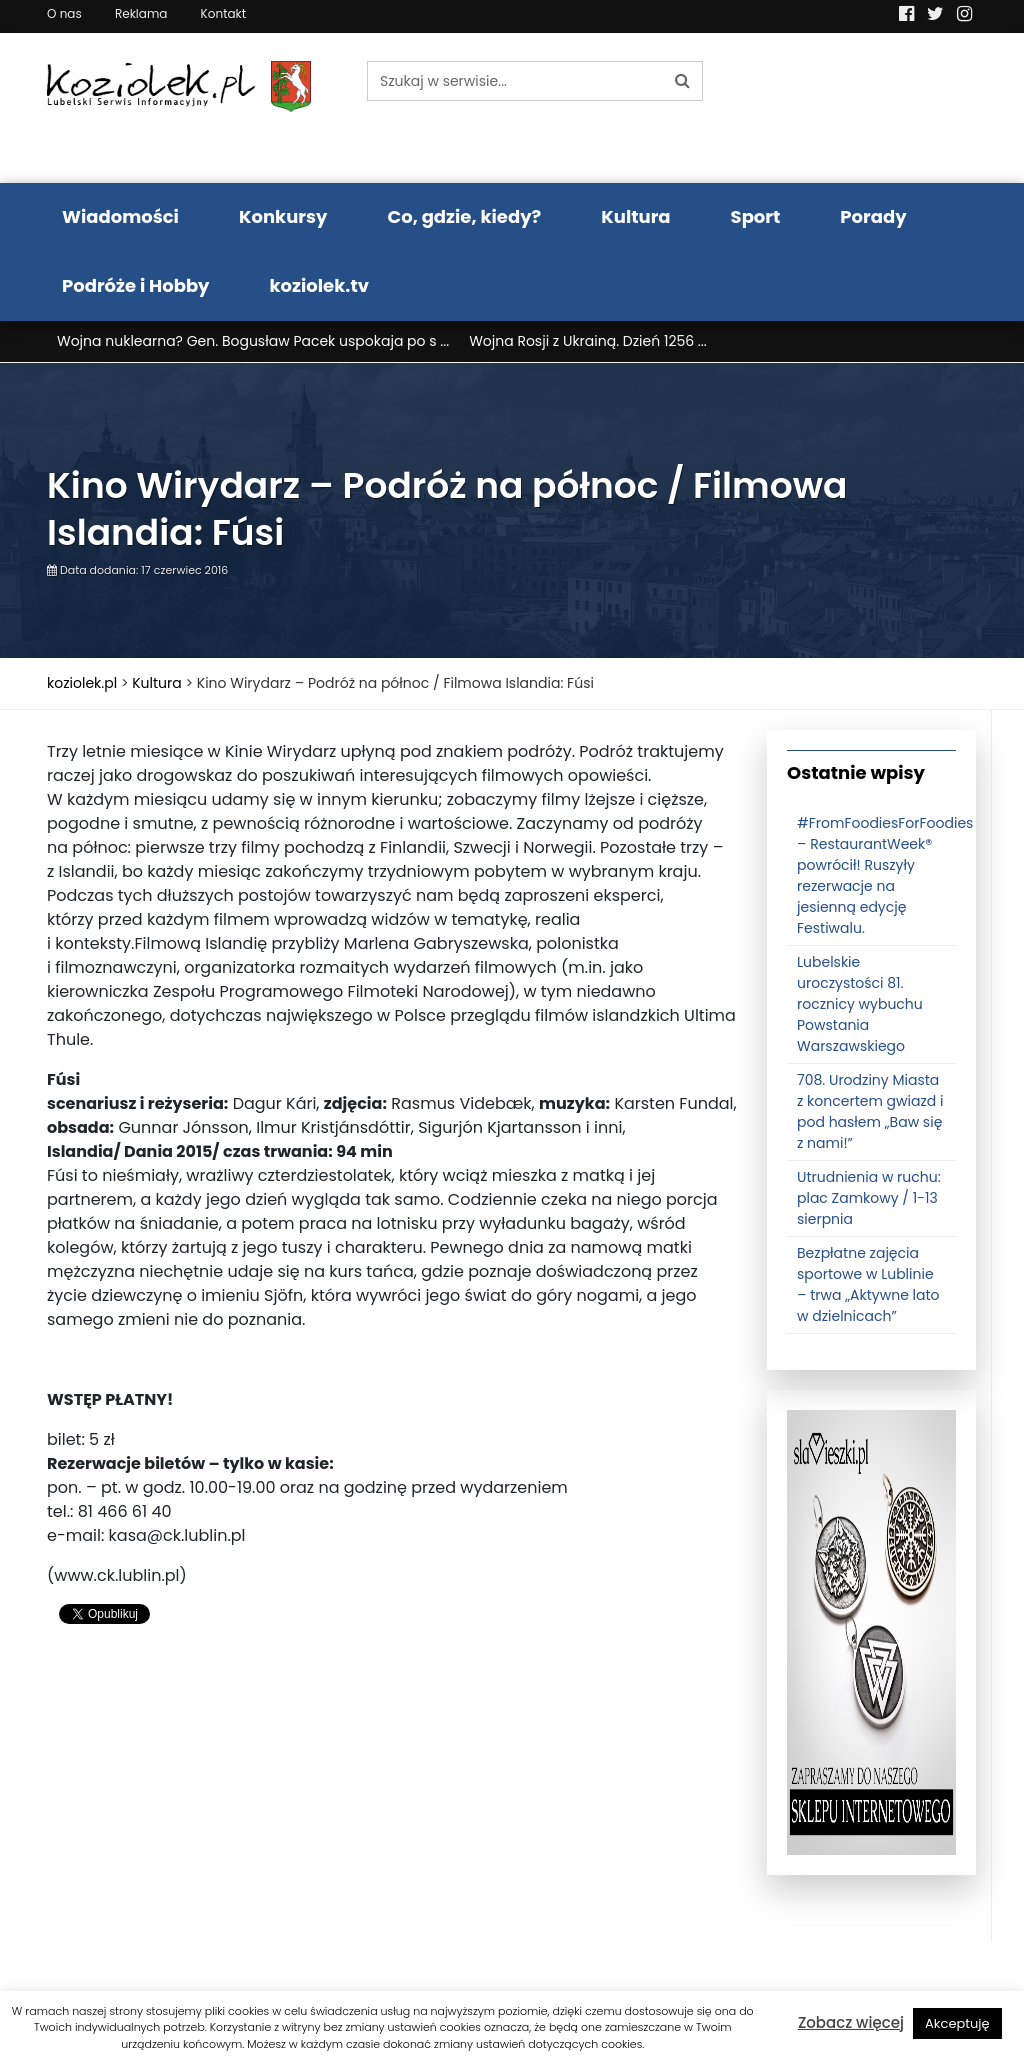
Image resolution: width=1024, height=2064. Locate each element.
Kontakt (224, 13)
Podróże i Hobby (136, 285)
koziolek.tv (319, 285)
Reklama (141, 13)
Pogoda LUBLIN (872, 108)
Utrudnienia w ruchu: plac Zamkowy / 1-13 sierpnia (869, 1198)
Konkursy (283, 216)
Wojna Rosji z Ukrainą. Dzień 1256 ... (588, 341)
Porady (873, 216)
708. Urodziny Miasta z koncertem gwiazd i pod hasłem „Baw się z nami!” (870, 1111)
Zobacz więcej (851, 2022)
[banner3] (871, 1631)
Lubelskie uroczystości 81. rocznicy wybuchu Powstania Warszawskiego (860, 1004)
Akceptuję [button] (957, 2023)
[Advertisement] (392, 1802)
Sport (756, 216)
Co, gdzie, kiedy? (464, 216)
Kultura (635, 216)
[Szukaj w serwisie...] (515, 81)
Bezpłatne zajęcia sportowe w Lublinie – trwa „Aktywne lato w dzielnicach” (868, 1284)
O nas (64, 13)
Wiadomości (120, 216)
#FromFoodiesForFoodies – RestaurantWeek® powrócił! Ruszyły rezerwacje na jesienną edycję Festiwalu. (885, 875)
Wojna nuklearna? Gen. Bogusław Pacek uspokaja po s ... (253, 341)
